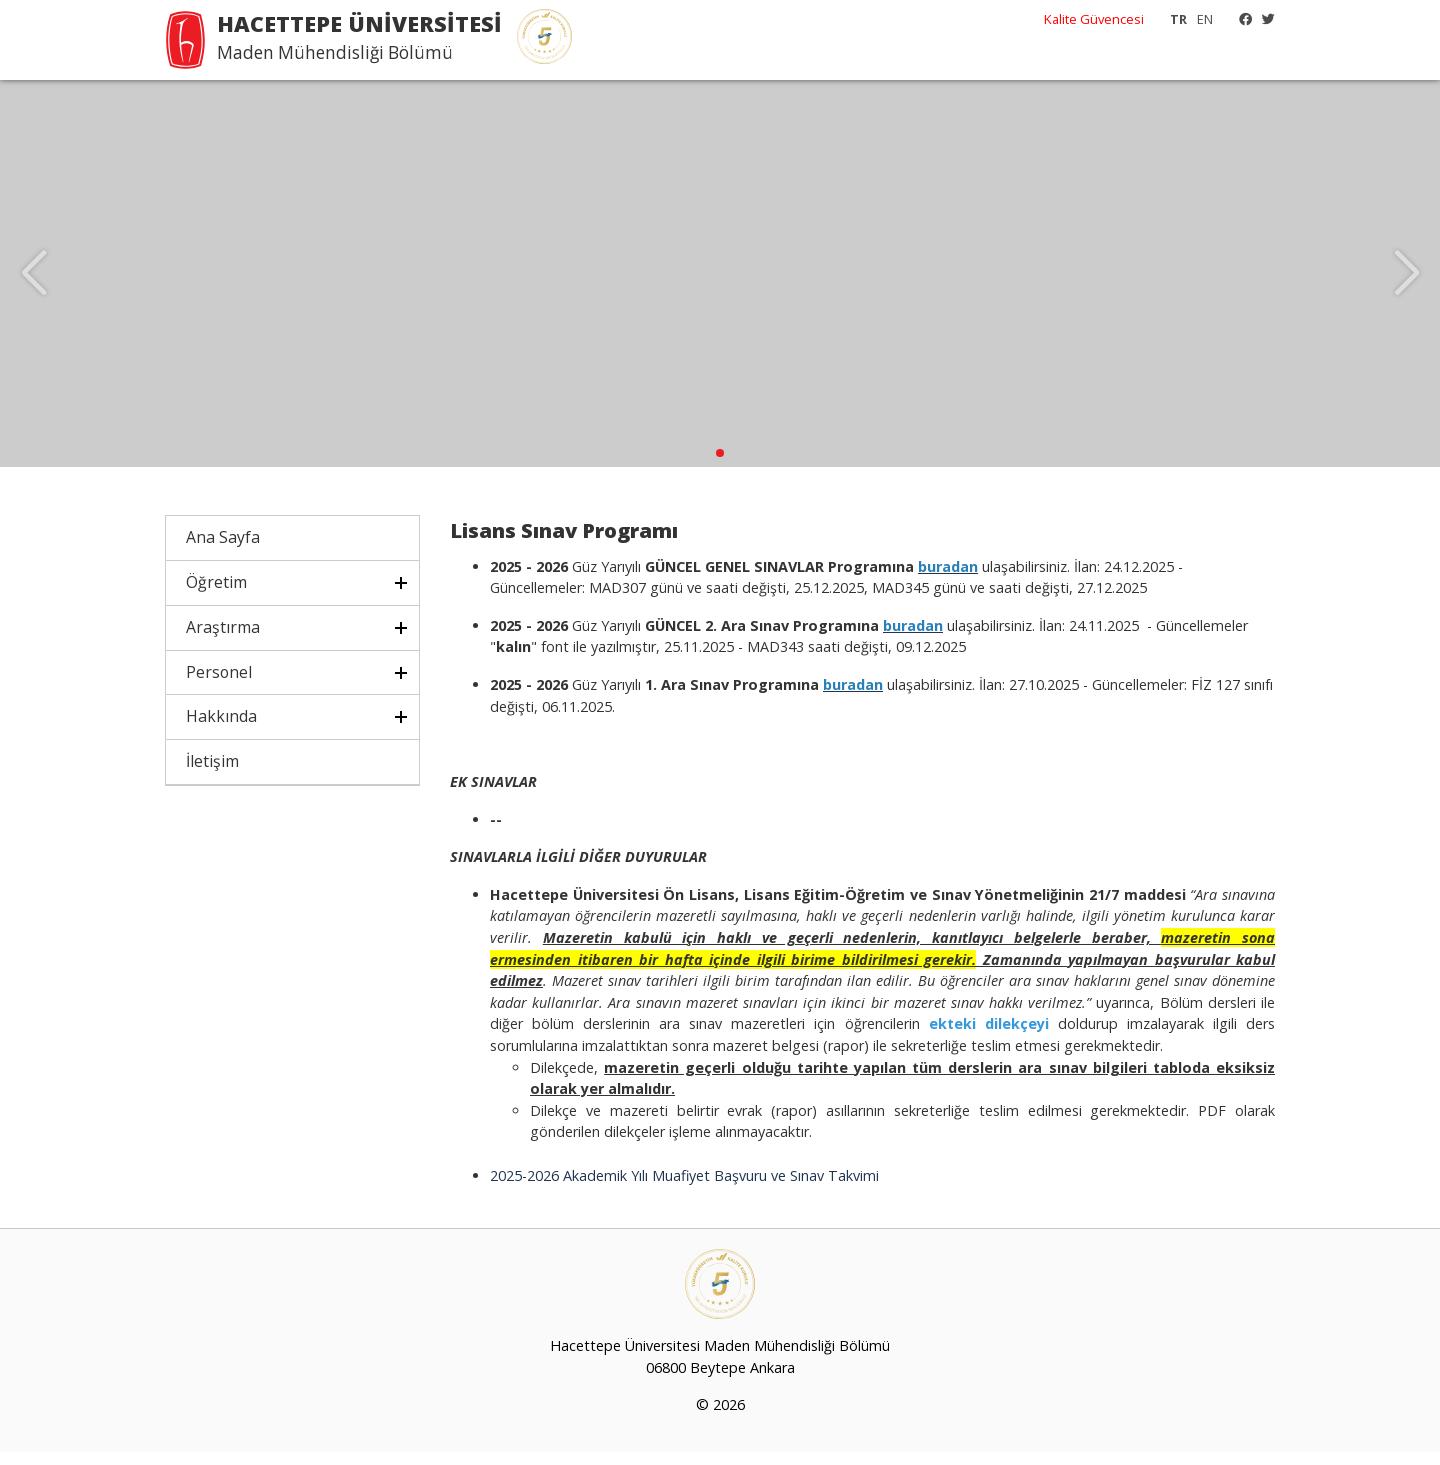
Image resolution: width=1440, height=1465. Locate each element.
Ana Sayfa (223, 550)
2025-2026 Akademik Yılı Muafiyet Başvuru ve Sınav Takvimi (684, 1187)
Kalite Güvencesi (1094, 19)
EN (1205, 19)
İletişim (212, 774)
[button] (720, 466)
